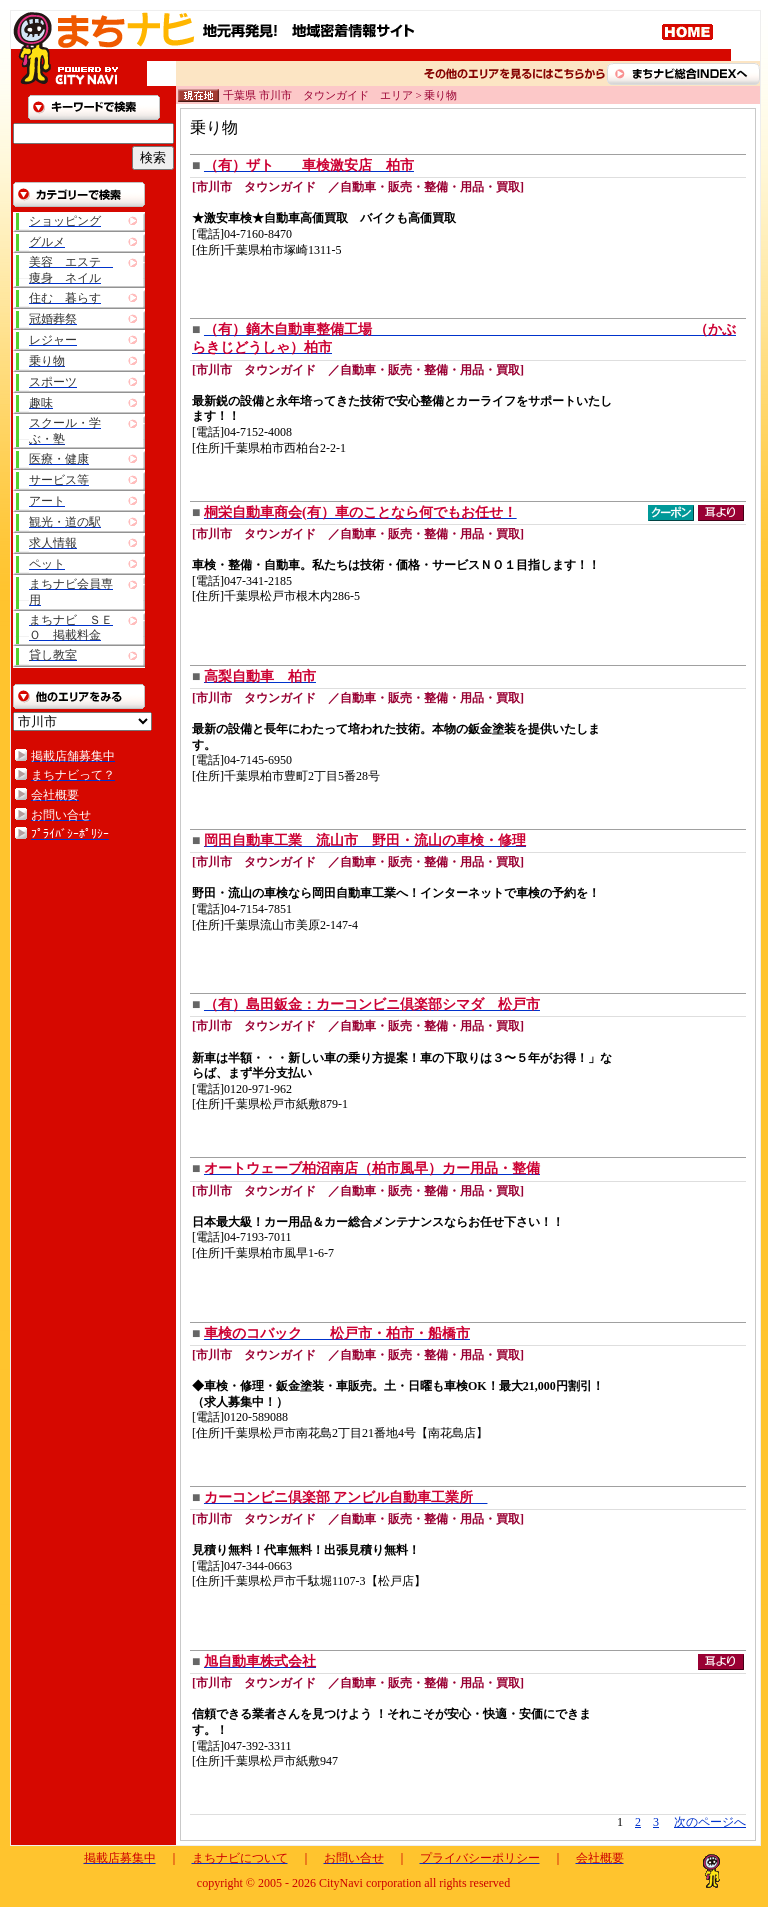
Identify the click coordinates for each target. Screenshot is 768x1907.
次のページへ (710, 1822)
